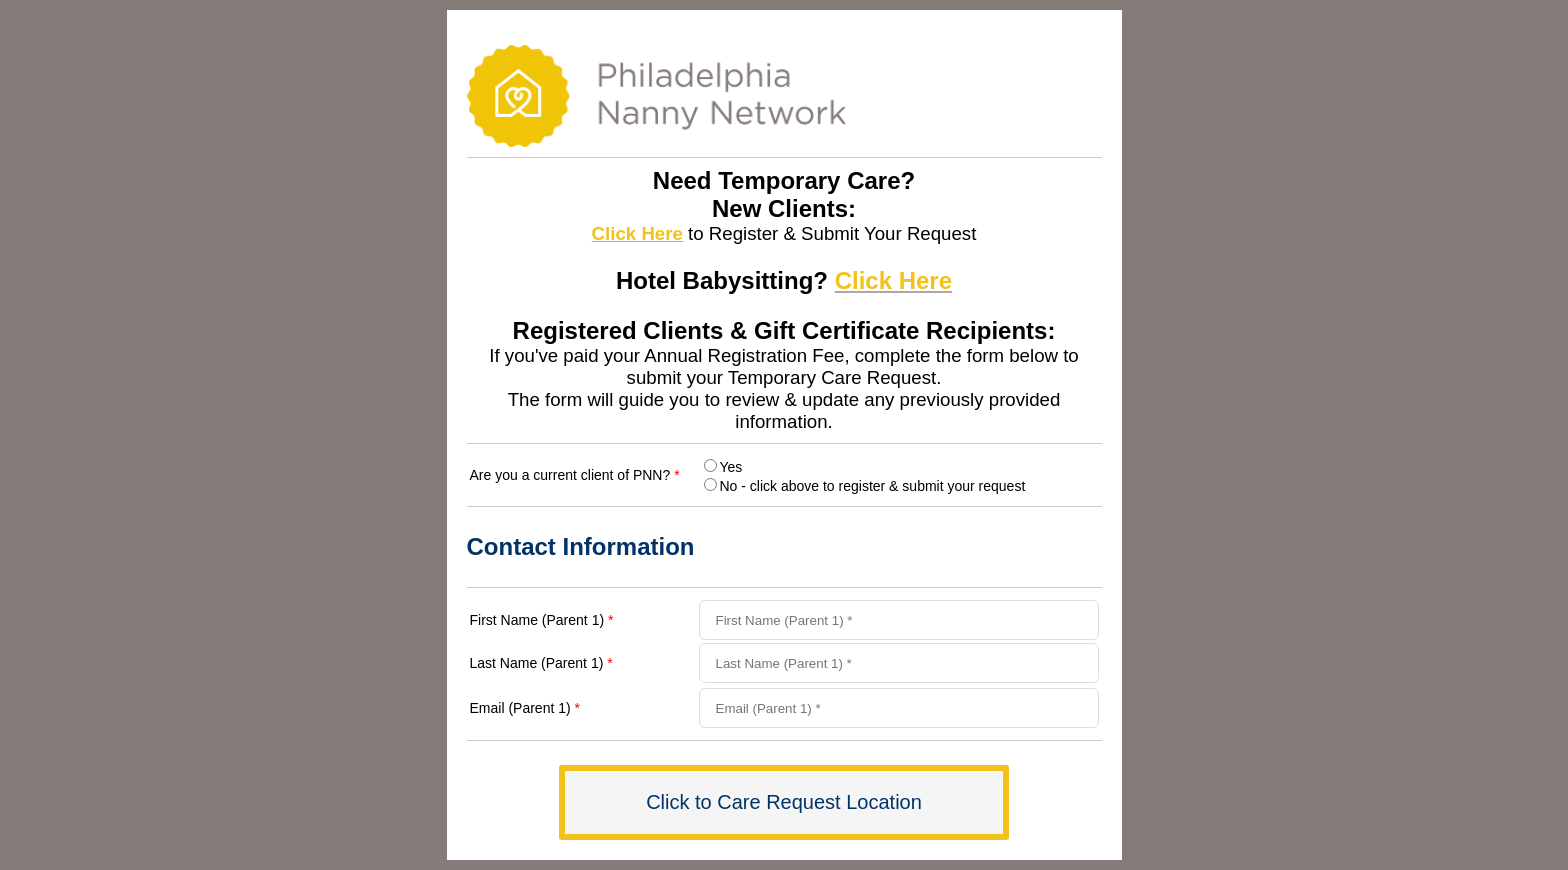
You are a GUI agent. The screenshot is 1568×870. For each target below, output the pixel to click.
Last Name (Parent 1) (541, 663)
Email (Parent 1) (525, 708)
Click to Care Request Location (784, 802)
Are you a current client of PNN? (575, 475)
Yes (731, 467)
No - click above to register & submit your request (873, 486)
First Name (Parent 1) (542, 620)
